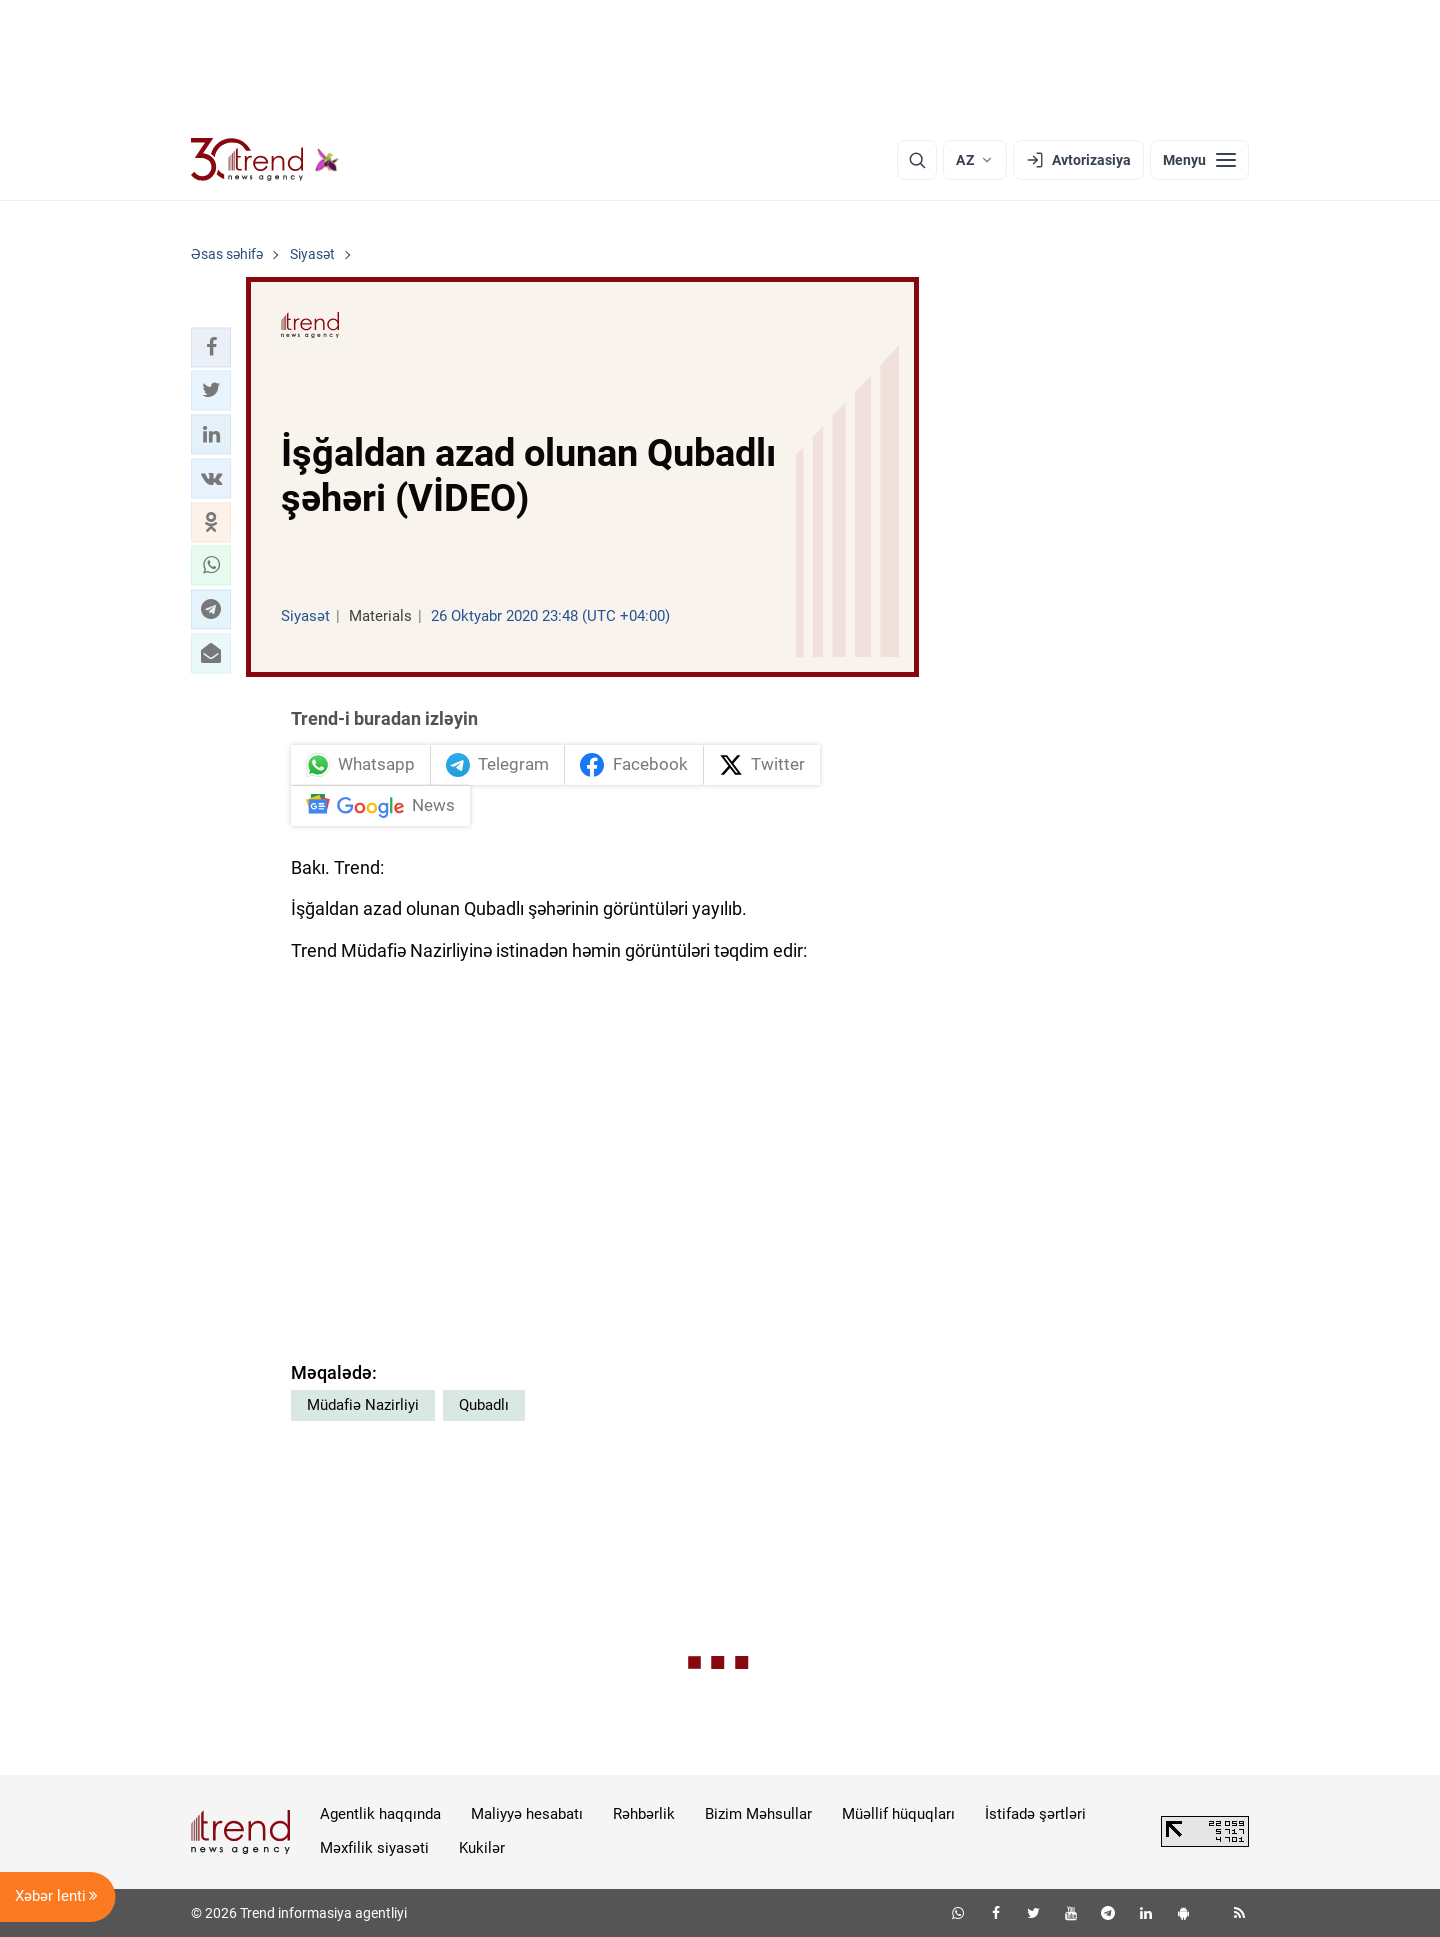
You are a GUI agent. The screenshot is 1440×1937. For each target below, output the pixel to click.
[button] (211, 347)
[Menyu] (1199, 160)
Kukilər (482, 1848)
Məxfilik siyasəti (374, 1848)
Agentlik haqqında (380, 1814)
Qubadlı (484, 1405)
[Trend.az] (265, 160)
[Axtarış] (917, 160)
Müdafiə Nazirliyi (363, 1405)
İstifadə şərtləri (1035, 1814)
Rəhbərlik (644, 1814)
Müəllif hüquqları (898, 1814)
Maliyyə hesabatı (527, 1814)
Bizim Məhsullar (758, 1814)
